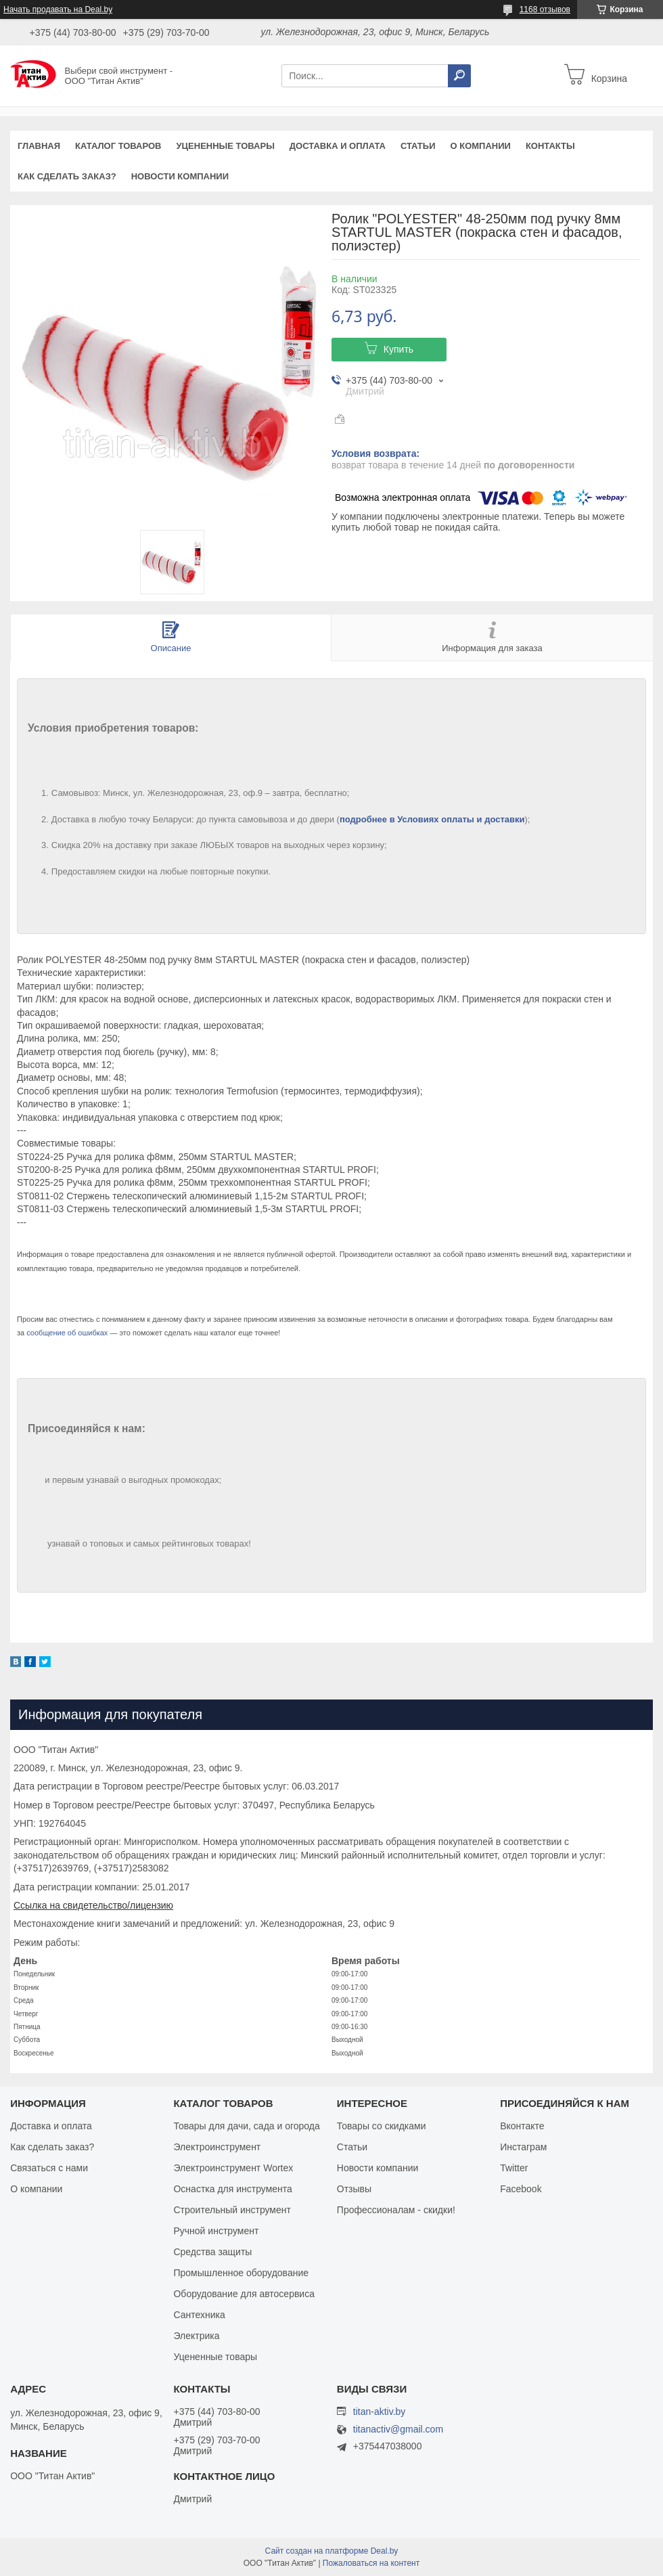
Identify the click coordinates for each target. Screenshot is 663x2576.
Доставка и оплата (338, 146)
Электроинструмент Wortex (233, 2167)
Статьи (418, 146)
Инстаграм (523, 2146)
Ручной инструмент (215, 2230)
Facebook (520, 2188)
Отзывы (354, 2188)
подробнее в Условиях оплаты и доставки (432, 819)
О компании (480, 146)
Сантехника (199, 2314)
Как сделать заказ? (67, 176)
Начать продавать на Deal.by (57, 9)
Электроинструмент (216, 2146)
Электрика (196, 2335)
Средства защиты (212, 2251)
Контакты (550, 146)
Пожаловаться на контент (371, 2563)
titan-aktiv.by (379, 2411)
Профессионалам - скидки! (396, 2209)
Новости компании (180, 176)
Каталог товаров (118, 146)
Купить (398, 349)
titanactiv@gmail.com (398, 2429)
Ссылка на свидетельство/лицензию (93, 1905)
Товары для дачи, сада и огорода (246, 2125)
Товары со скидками (381, 2125)
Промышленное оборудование (240, 2272)
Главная (39, 146)
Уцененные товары (226, 146)
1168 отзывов (545, 9)
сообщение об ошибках (67, 1333)
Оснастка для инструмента (232, 2188)
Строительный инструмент (231, 2209)
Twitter (514, 2167)
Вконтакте (522, 2125)
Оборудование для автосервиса (244, 2293)
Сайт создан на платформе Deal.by (331, 2551)
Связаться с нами (49, 2167)
